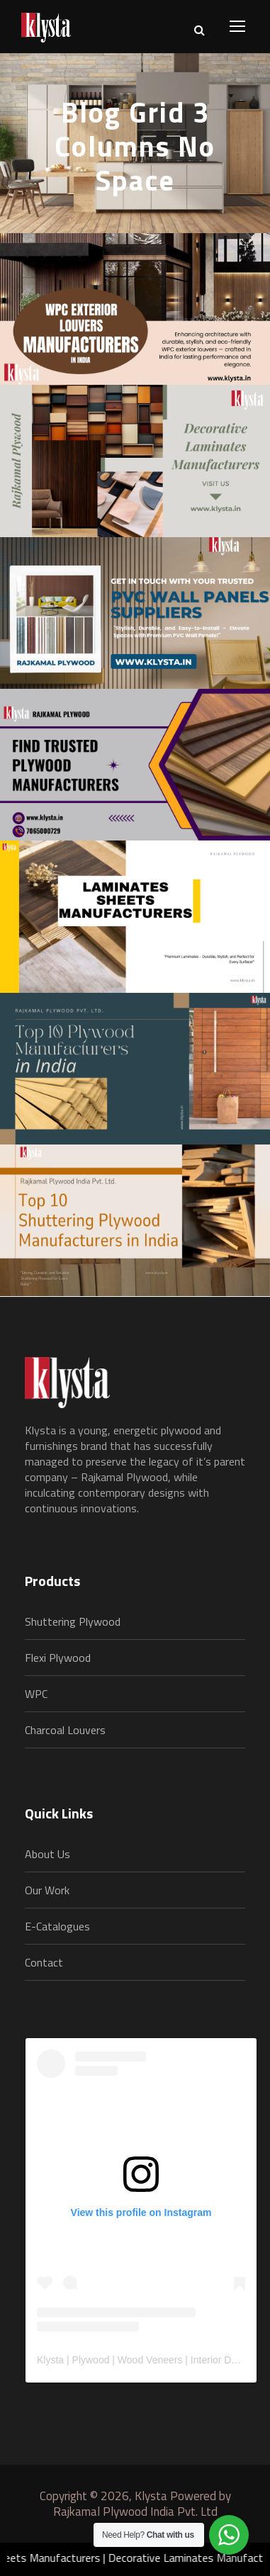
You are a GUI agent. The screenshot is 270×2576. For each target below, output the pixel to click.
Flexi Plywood (58, 1657)
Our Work (47, 1890)
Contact (44, 1962)
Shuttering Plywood (72, 1621)
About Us (47, 1853)
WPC (36, 1693)
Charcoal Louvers (65, 1729)
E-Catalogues (57, 1926)
